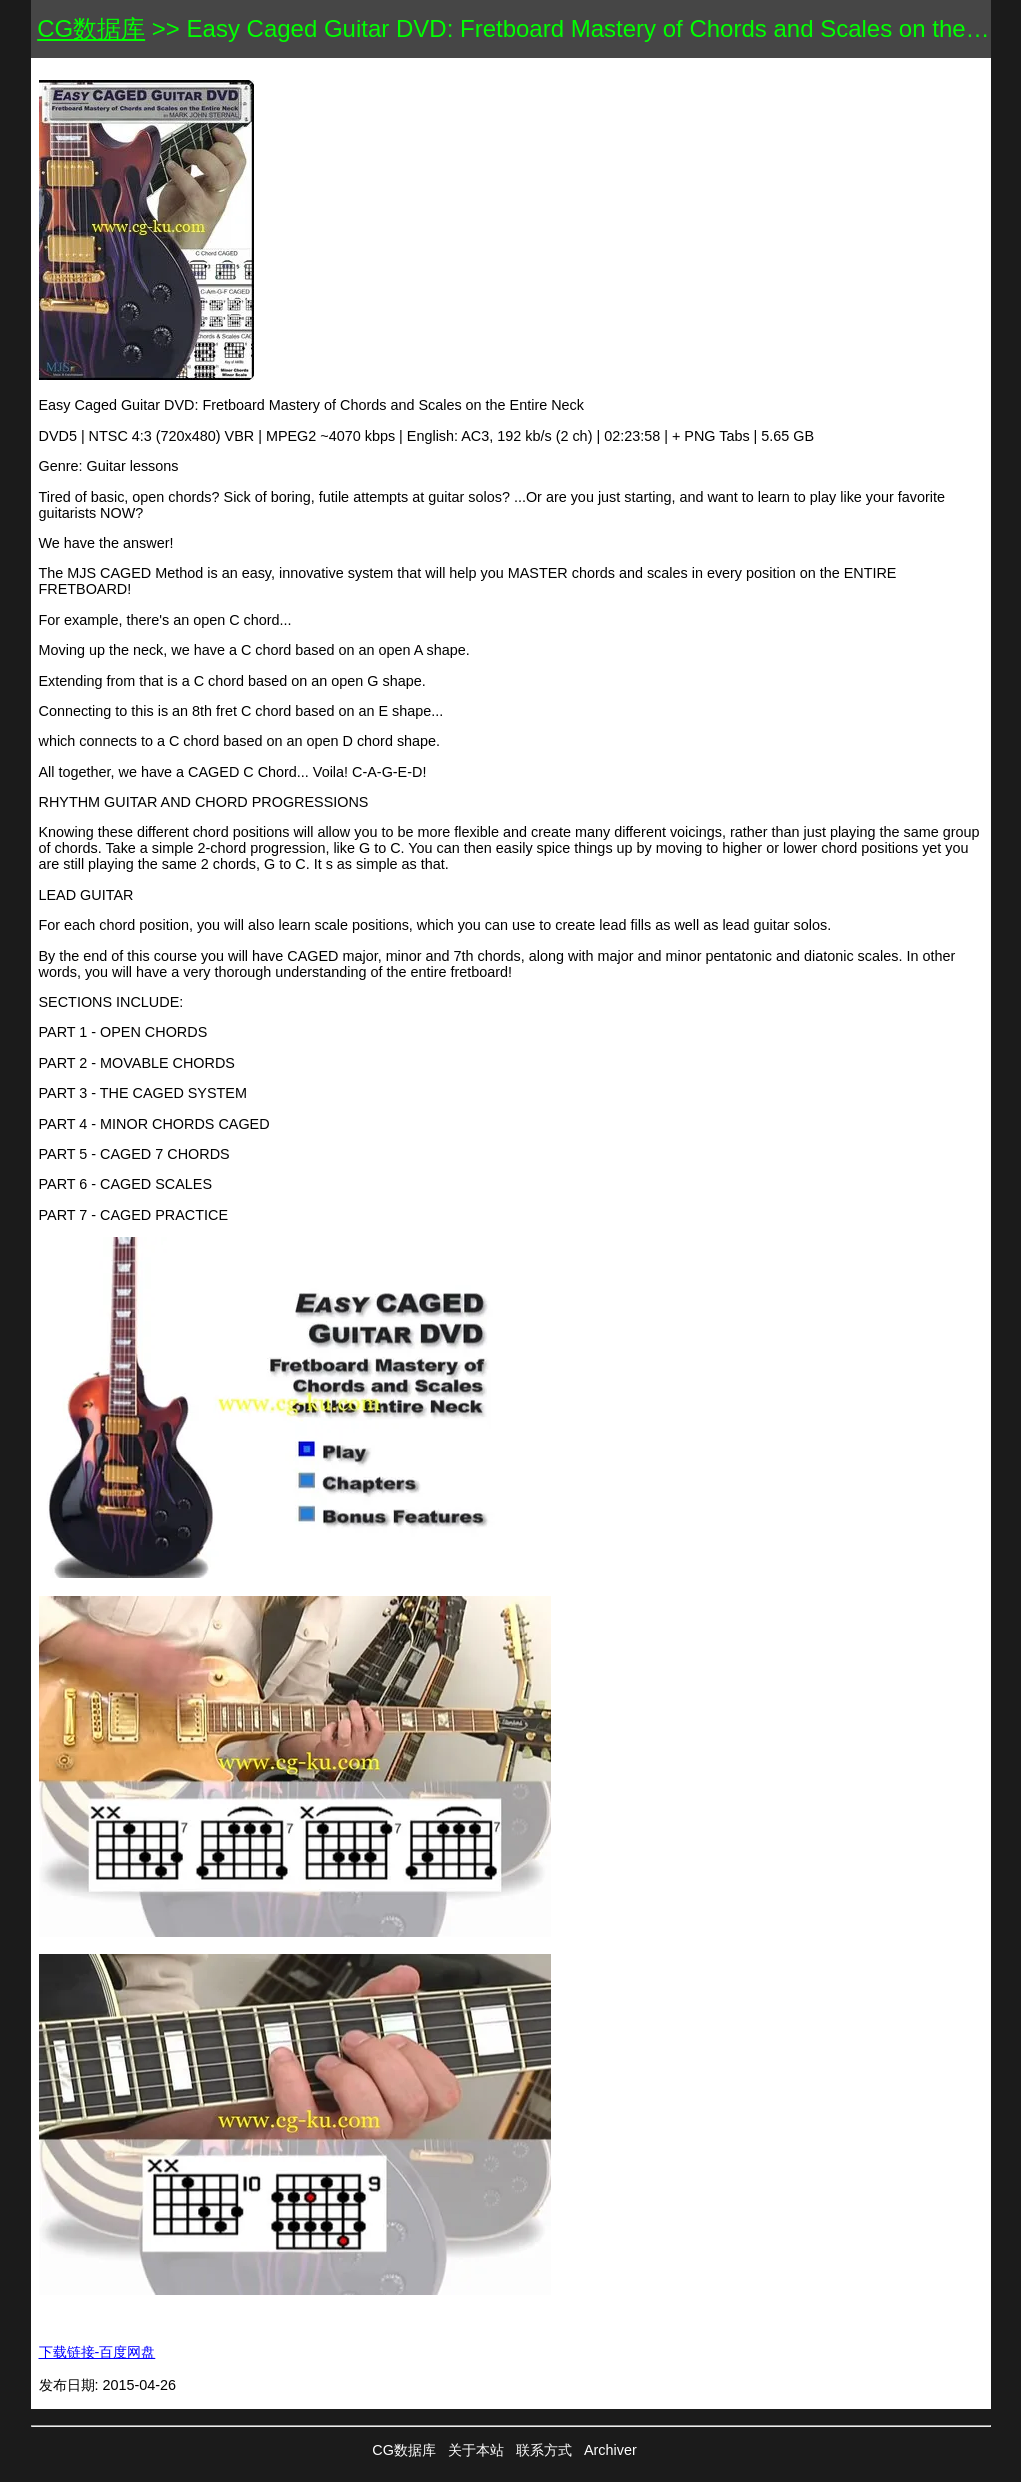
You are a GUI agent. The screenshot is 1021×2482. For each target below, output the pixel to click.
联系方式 (544, 2450)
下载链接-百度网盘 (97, 2352)
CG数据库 (91, 28)
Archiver (610, 2450)
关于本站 (476, 2450)
